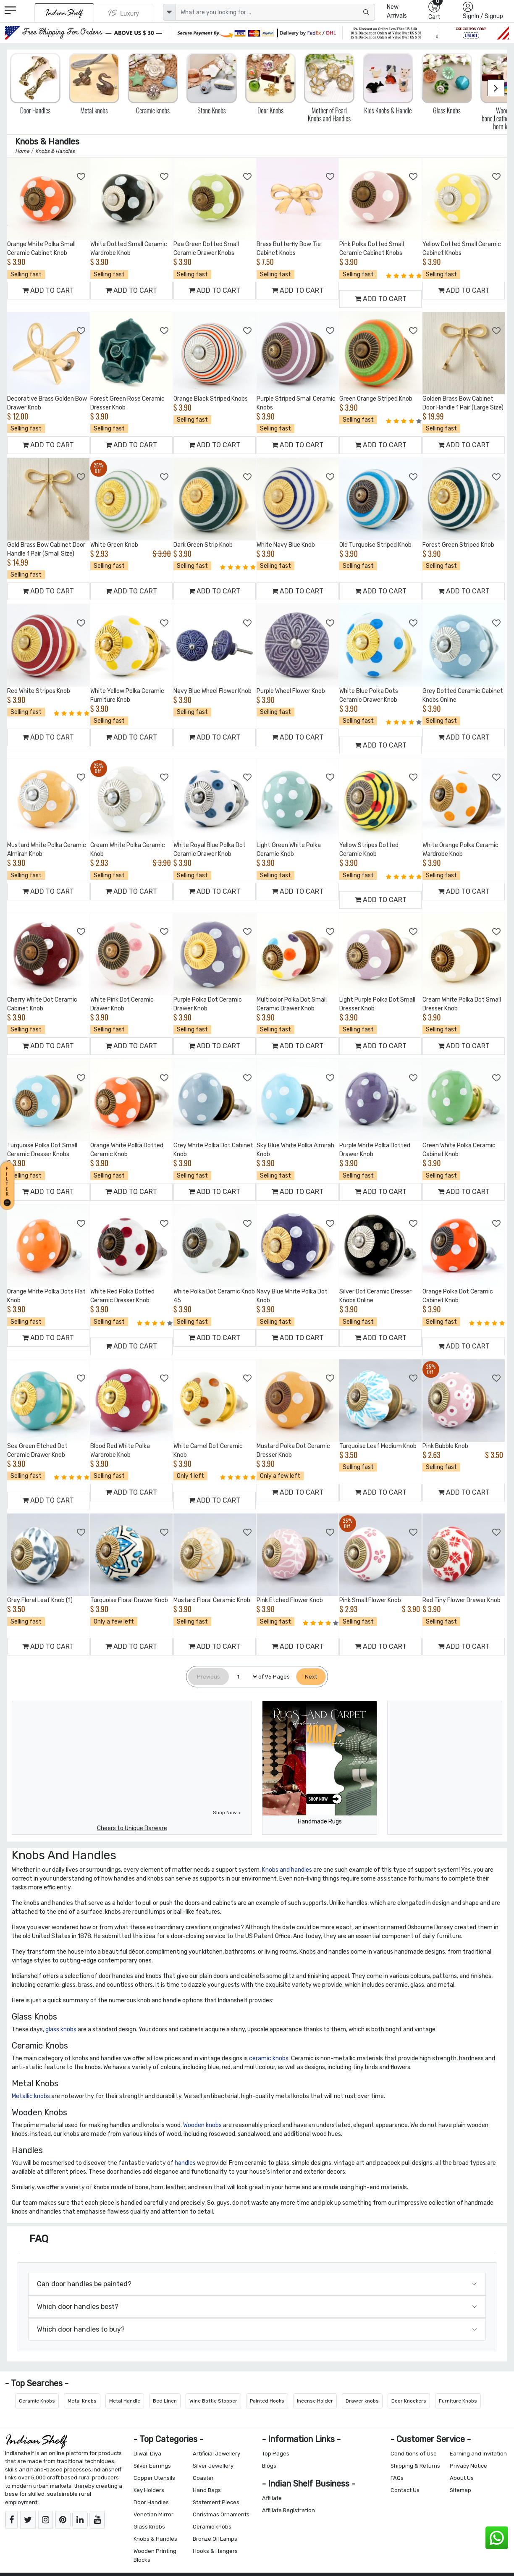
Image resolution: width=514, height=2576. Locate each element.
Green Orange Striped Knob (375, 398)
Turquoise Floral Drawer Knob (129, 1600)
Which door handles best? (77, 2307)
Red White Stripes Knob (38, 691)
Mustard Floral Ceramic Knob (211, 1600)
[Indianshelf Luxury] (123, 13)
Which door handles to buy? (81, 2329)
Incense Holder (315, 2401)
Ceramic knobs (212, 2527)
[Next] (311, 1676)
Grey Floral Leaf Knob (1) (40, 1600)
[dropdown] (169, 12)
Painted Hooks (267, 2401)
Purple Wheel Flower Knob (291, 691)
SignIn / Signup (483, 16)
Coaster (203, 2478)
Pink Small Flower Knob (370, 1600)
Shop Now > (227, 1812)
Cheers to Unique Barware (132, 1828)
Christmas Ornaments (221, 2514)
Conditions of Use (414, 2453)
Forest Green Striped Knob (458, 544)
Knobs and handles (287, 1869)
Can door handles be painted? (84, 2284)
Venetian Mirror (153, 2514)
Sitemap (460, 2490)
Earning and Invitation (478, 2453)
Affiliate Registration (288, 2510)
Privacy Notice (468, 2466)
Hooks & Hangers (215, 2551)
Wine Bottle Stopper (213, 2401)
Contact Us (405, 2490)
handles (185, 2163)
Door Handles (151, 2502)
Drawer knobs (362, 2401)
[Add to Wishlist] (81, 177)
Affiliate (272, 2498)
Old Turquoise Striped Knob (375, 544)
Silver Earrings (152, 2466)
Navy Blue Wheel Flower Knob (212, 691)
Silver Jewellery (213, 2466)
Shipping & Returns (415, 2466)
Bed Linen (165, 2401)
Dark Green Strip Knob (203, 544)
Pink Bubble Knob (445, 1446)
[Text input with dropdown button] (275, 12)
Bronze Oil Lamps (215, 2539)
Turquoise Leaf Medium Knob (378, 1446)
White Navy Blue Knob (286, 544)
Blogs (269, 2466)
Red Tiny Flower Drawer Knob (461, 1600)
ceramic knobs (268, 2058)
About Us (462, 2478)
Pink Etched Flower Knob (290, 1600)
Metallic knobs (31, 2096)
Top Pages (275, 2453)
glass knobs (60, 2029)
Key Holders (149, 2490)
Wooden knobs (202, 2125)
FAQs (397, 2478)
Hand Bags (207, 2490)
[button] (8, 1184)
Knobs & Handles (155, 2539)
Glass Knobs (149, 2527)
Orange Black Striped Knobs (210, 398)
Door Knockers (408, 2401)
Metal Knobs (82, 2401)
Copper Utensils (154, 2478)
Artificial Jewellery (216, 2453)
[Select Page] (243, 1676)
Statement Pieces (216, 2502)
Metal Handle (124, 2401)
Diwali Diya (147, 2453)
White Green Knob (114, 544)
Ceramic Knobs (37, 2401)
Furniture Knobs (458, 2401)
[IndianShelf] (64, 12)
